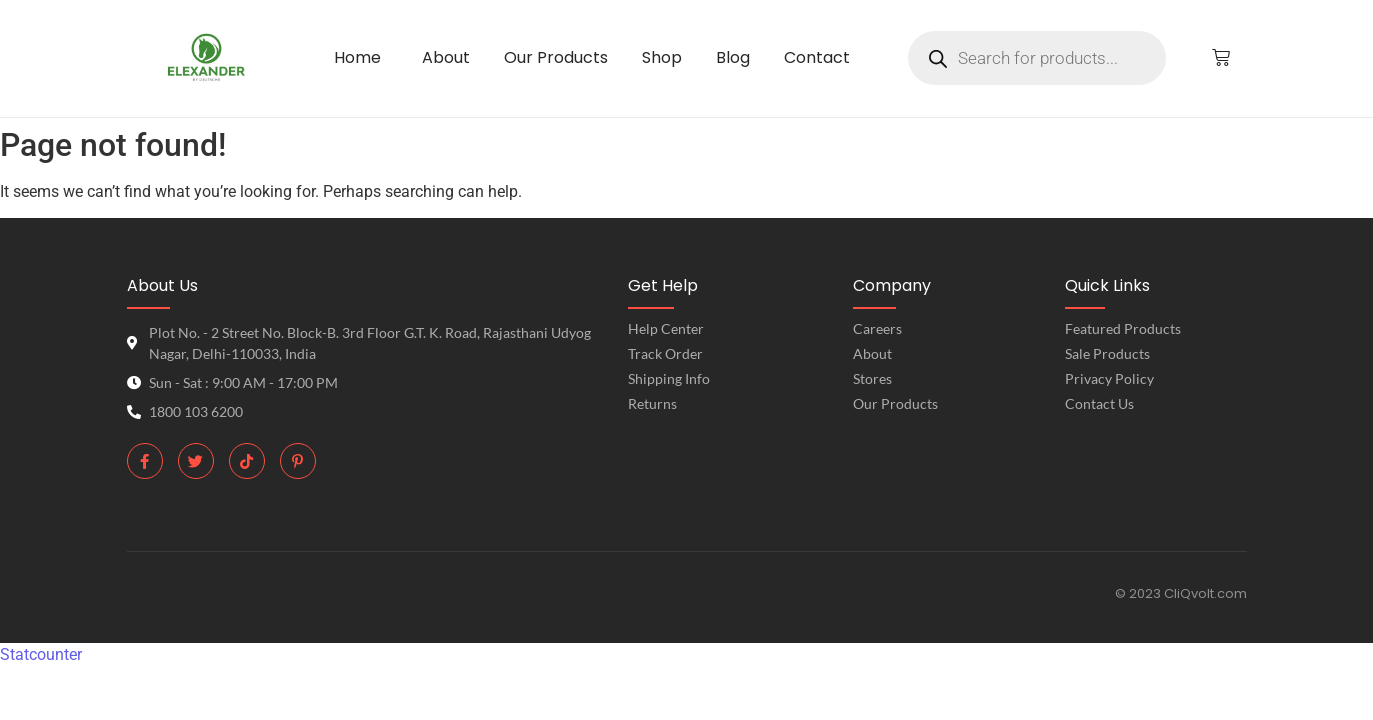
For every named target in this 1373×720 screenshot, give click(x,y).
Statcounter (41, 654)
